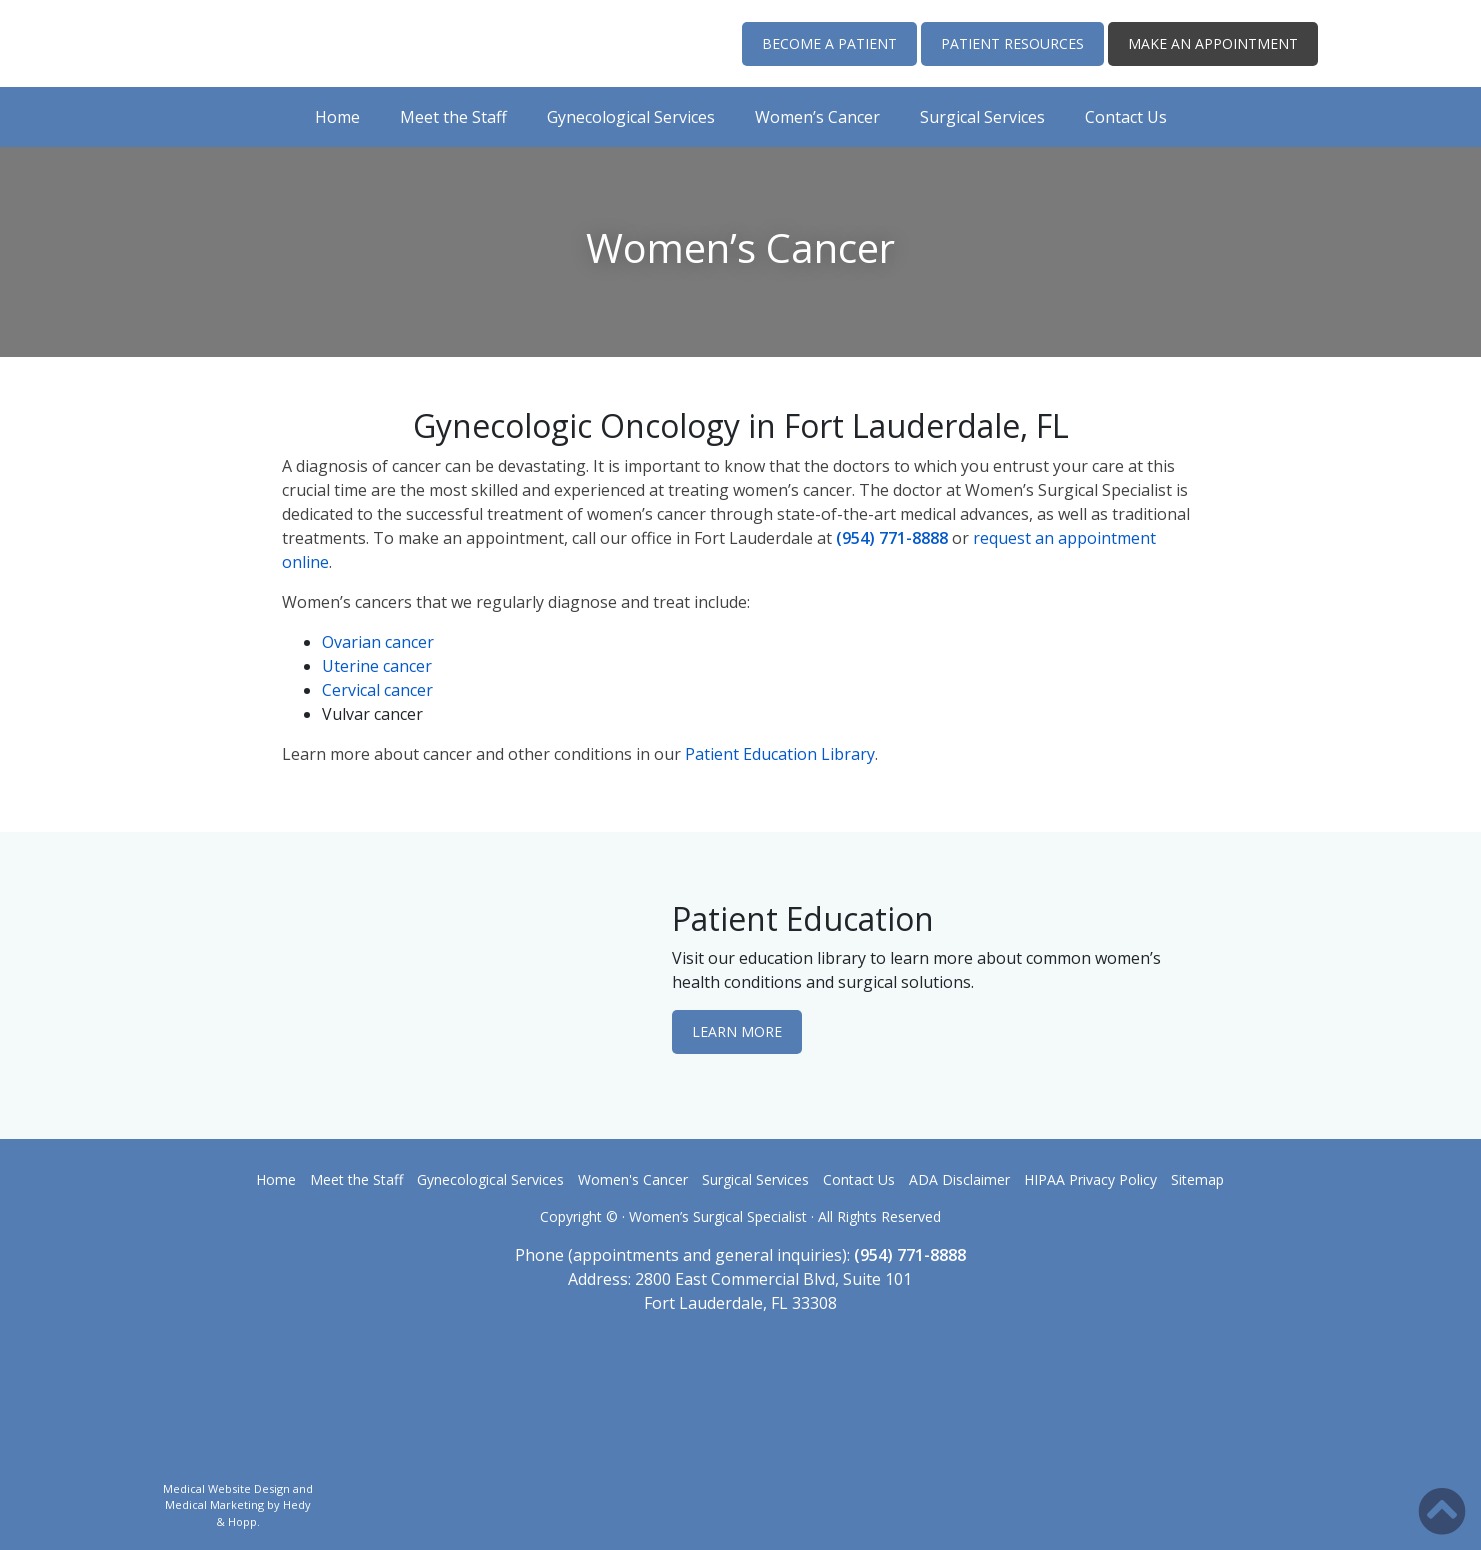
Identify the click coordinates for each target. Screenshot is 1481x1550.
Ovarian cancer (378, 642)
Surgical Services (982, 117)
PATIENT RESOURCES (1012, 43)
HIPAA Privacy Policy (1090, 1179)
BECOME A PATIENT (829, 43)
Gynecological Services (631, 117)
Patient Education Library (780, 754)
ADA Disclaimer (959, 1179)
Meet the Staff (453, 117)
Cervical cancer (377, 690)
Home (337, 117)
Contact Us (1126, 117)
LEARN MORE (737, 1031)
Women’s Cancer (817, 117)
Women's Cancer (633, 1179)
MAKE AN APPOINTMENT (1213, 43)
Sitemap (1197, 1179)
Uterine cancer (377, 666)
